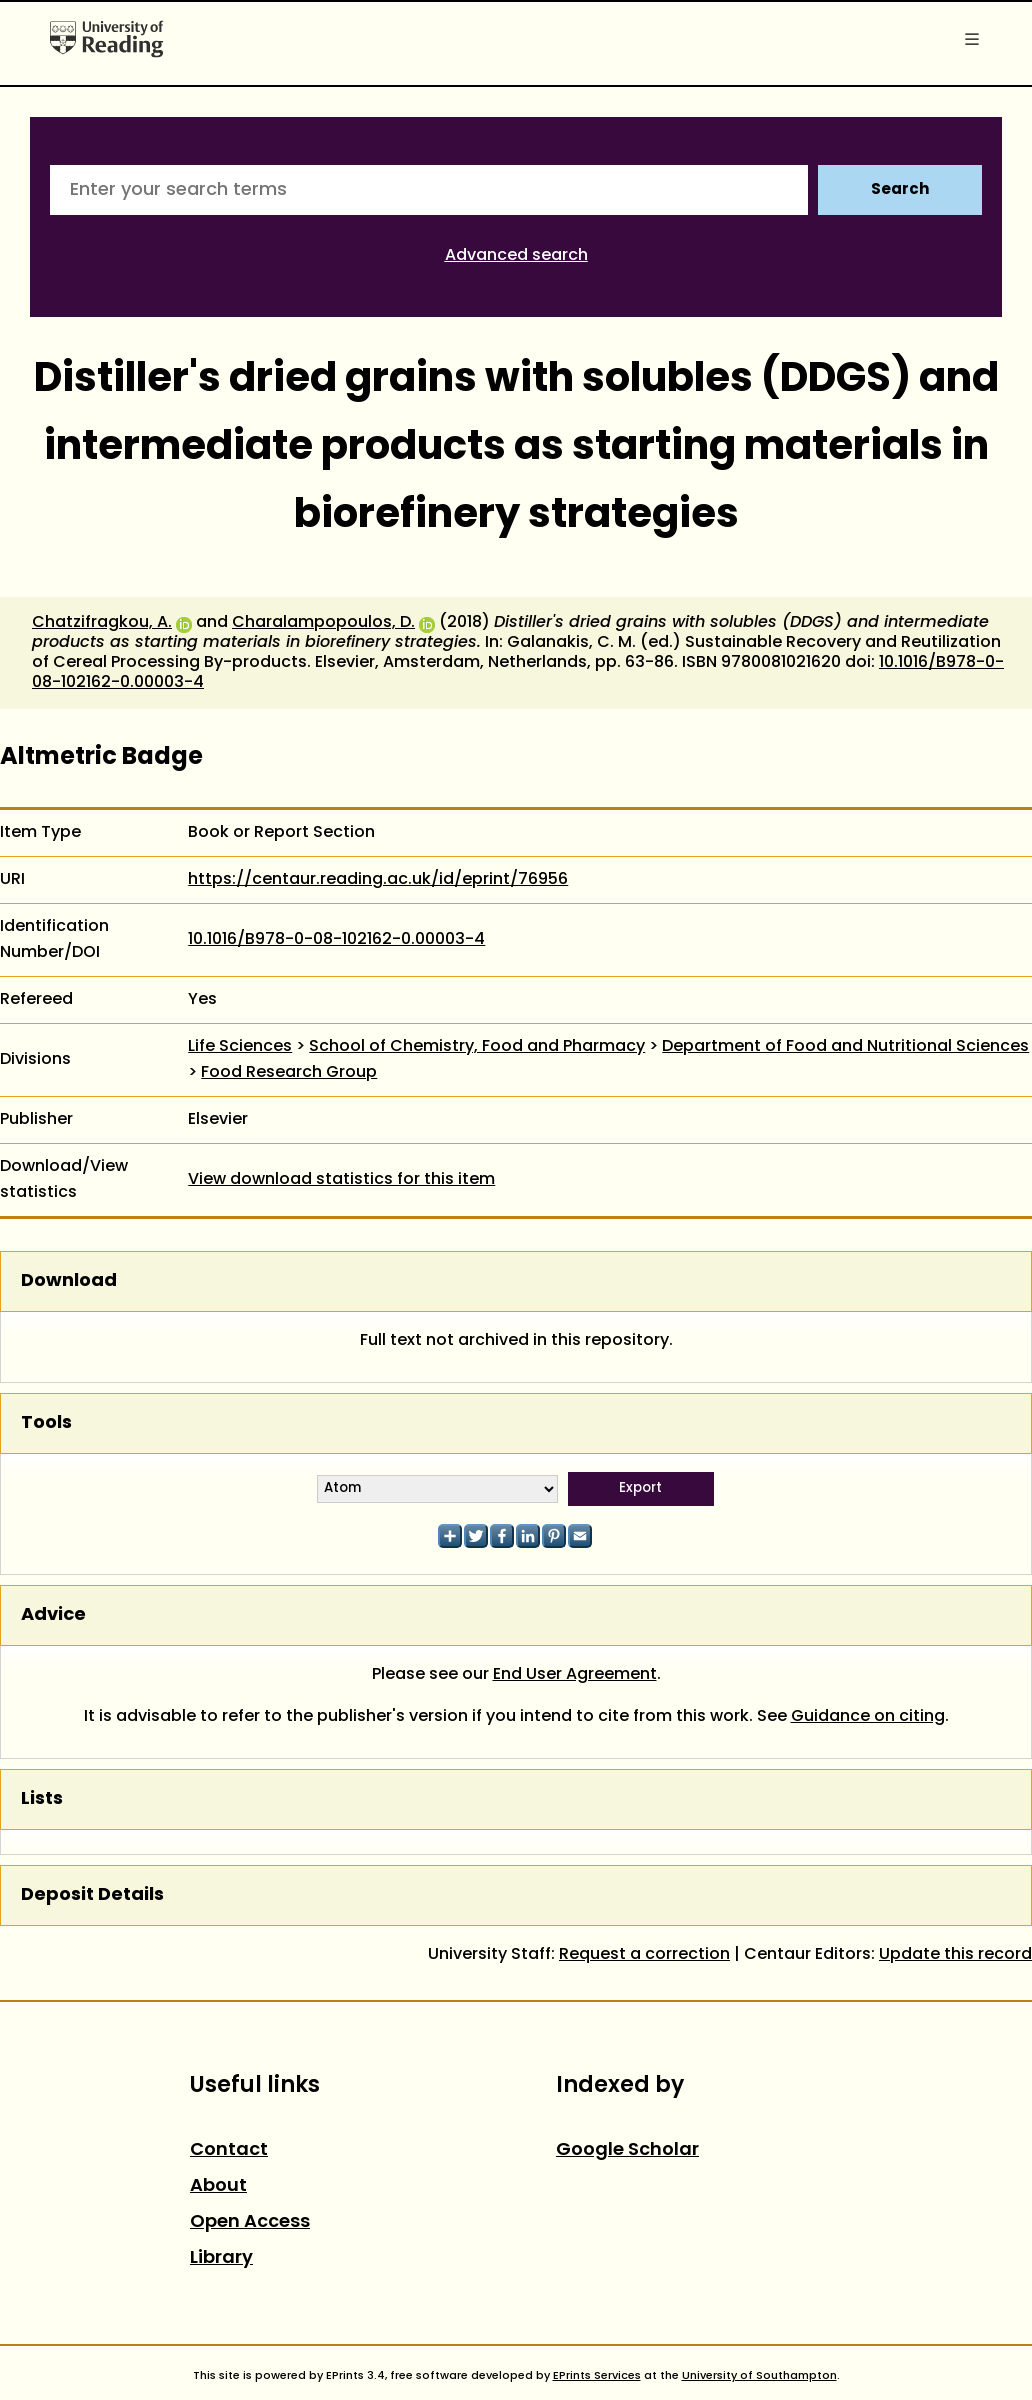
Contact (229, 2150)
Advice (53, 1615)
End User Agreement (575, 1675)
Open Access (250, 2222)
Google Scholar (627, 2150)
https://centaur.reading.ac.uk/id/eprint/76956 (378, 880)
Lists (42, 1799)
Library (221, 2258)
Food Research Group (289, 1073)
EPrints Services (597, 2376)
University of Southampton (759, 2376)
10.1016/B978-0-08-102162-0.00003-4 (336, 940)
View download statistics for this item (341, 1180)
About (218, 2186)
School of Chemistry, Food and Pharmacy (477, 1047)
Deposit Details (92, 1895)
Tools (46, 1423)
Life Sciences (240, 1047)
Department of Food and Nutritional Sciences (845, 1047)
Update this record (955, 1955)
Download (69, 1281)
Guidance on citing (868, 1717)
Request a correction (644, 1955)
